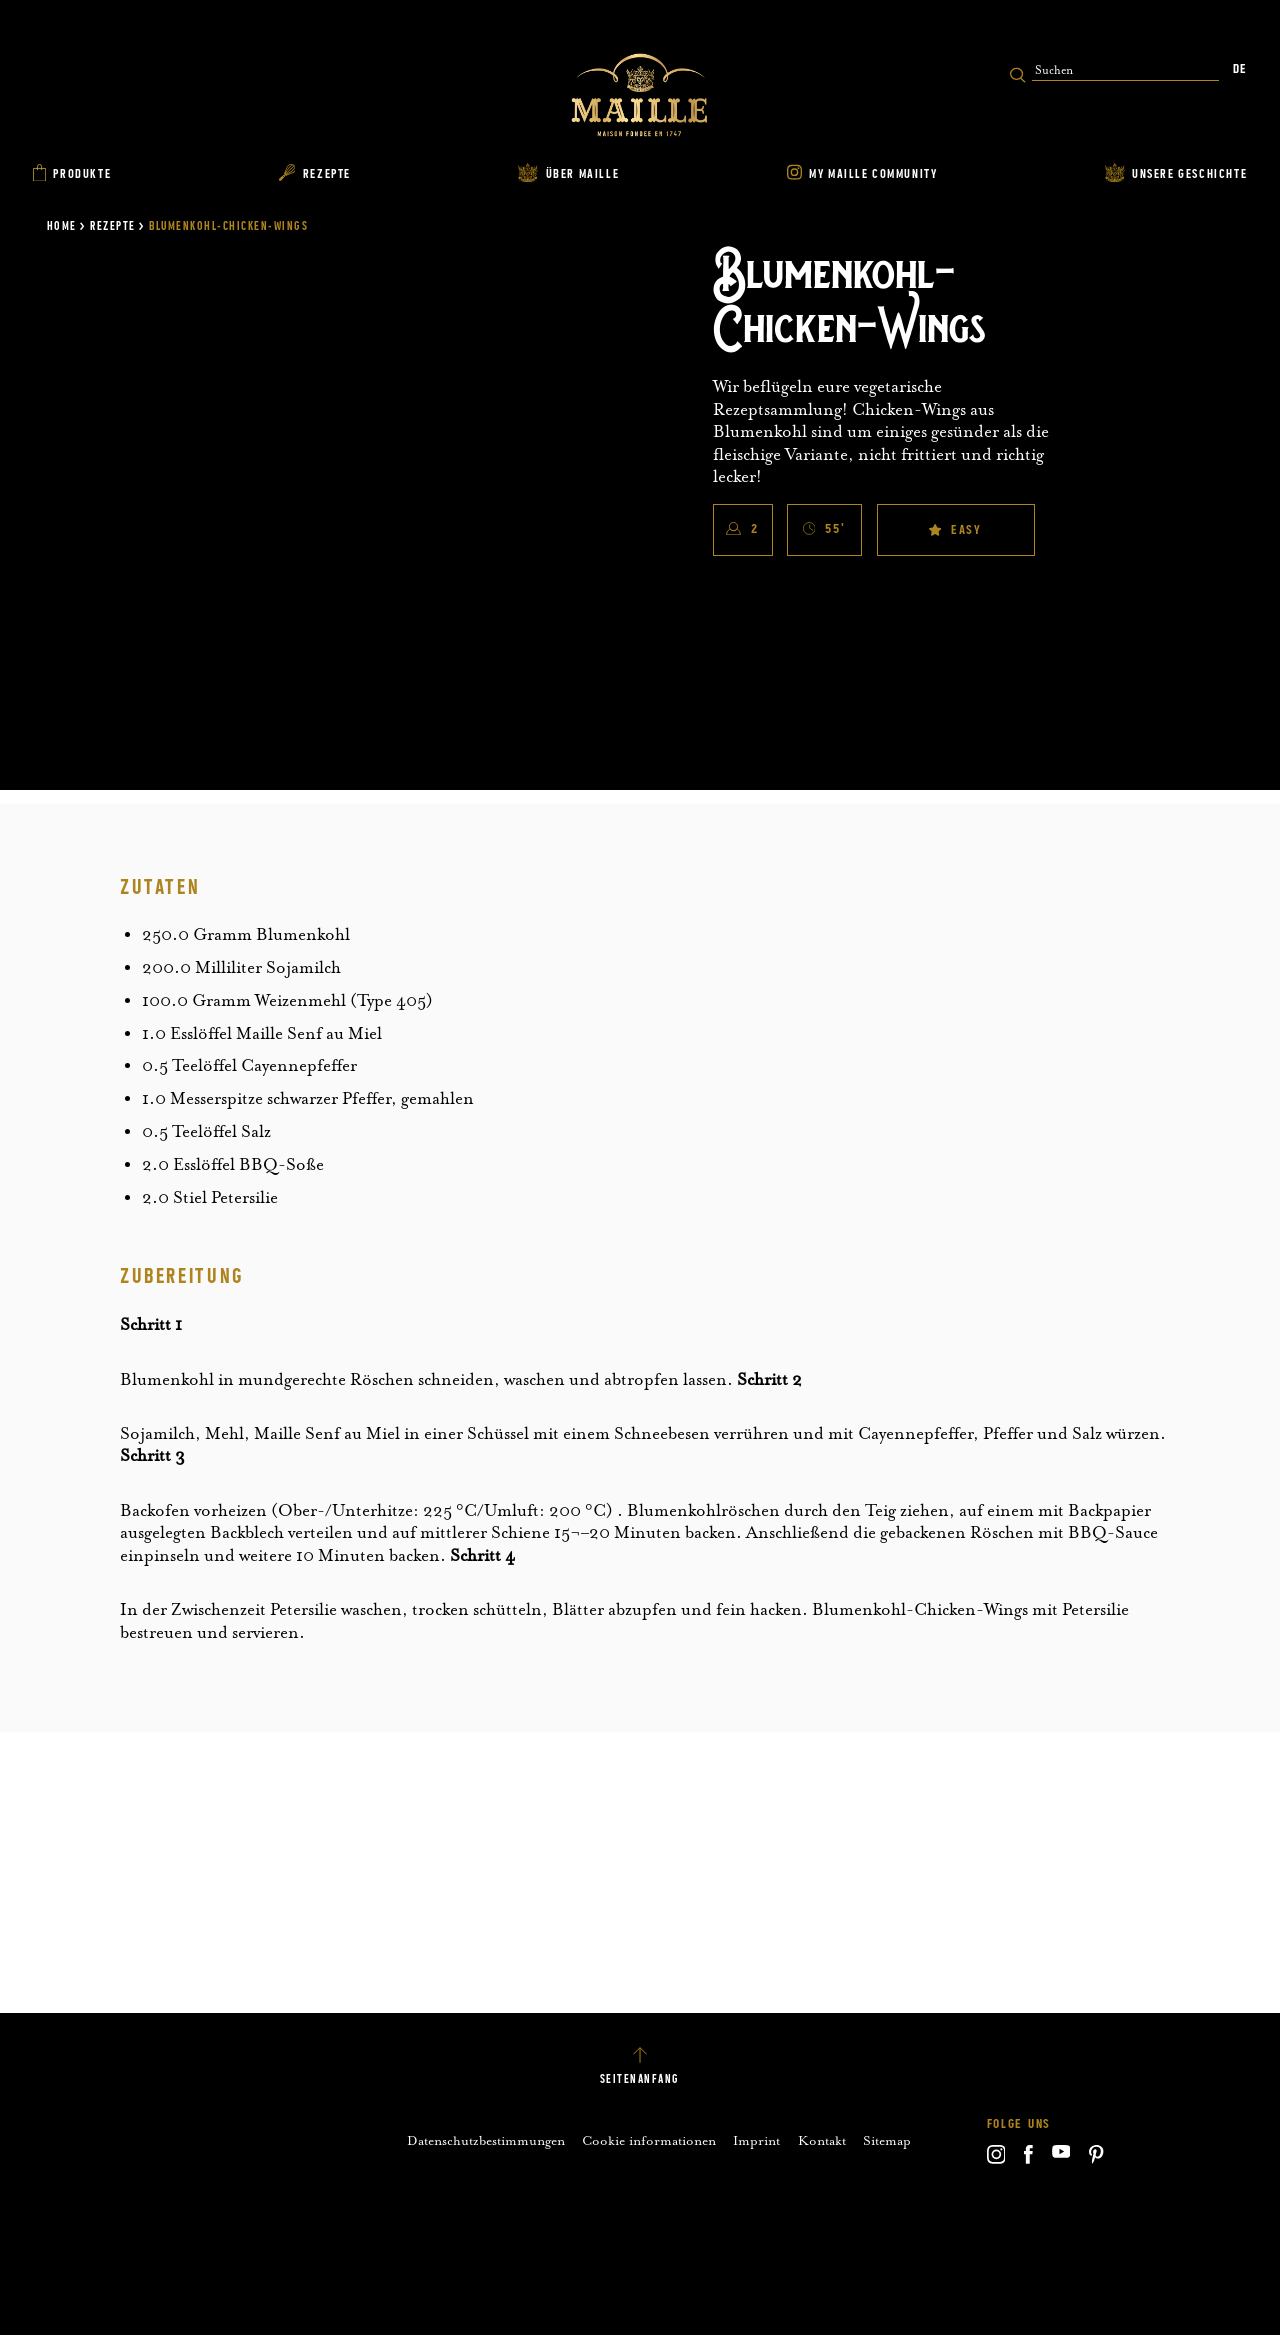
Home (62, 226)
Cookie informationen (649, 2140)
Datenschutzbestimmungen (486, 2140)
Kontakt (822, 2140)
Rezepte (113, 226)
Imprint (756, 2140)
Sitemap (887, 2140)
